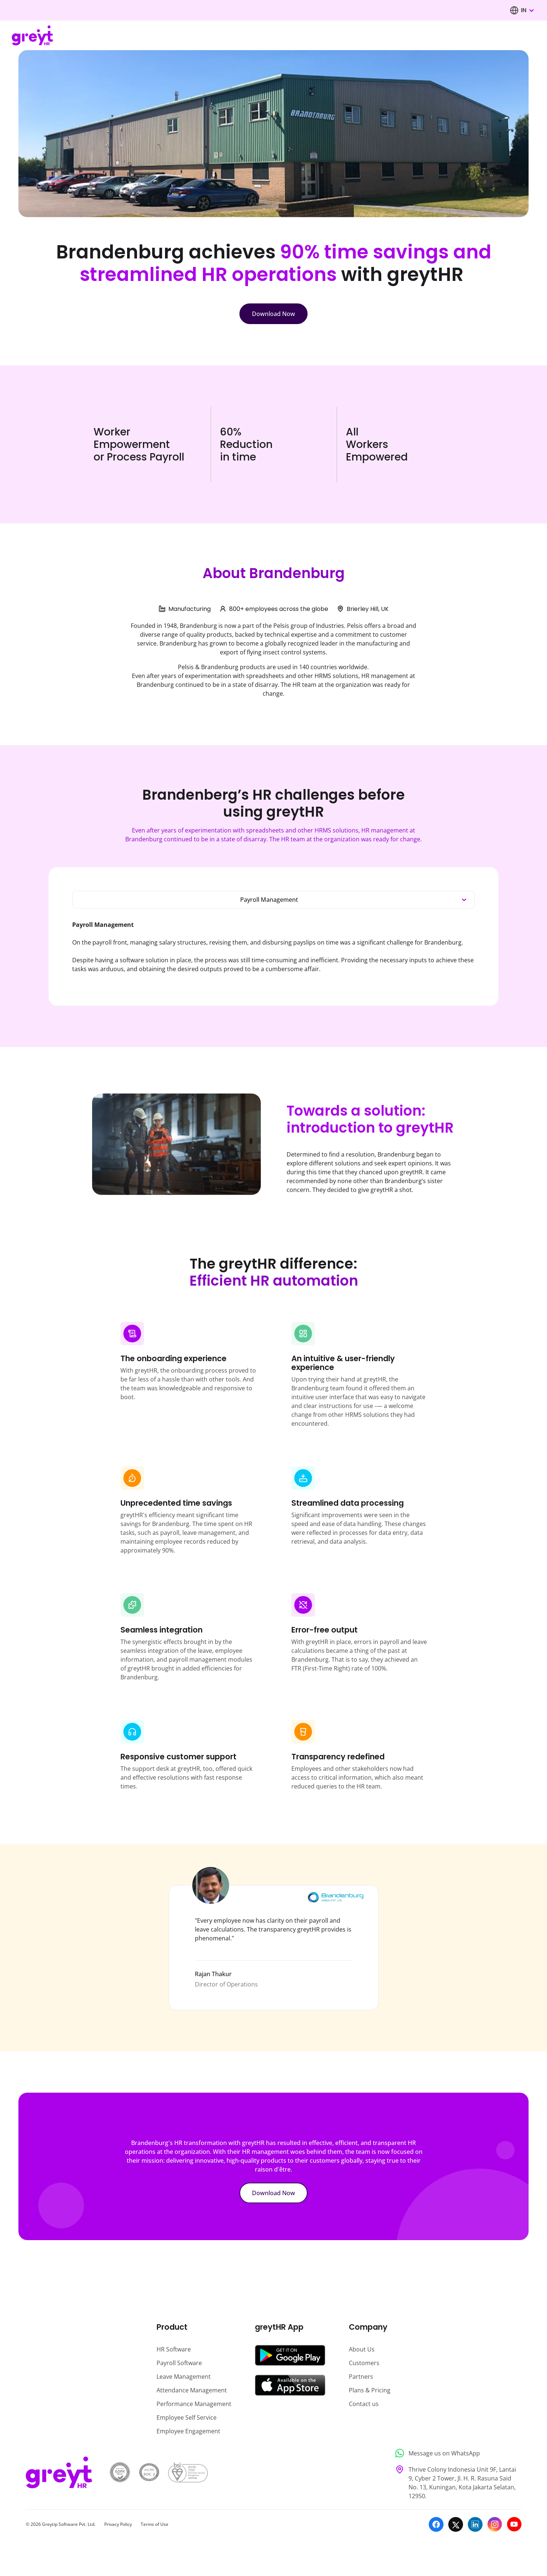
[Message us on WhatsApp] (456, 2453)
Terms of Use (154, 2524)
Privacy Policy (118, 2524)
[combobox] (527, 10)
